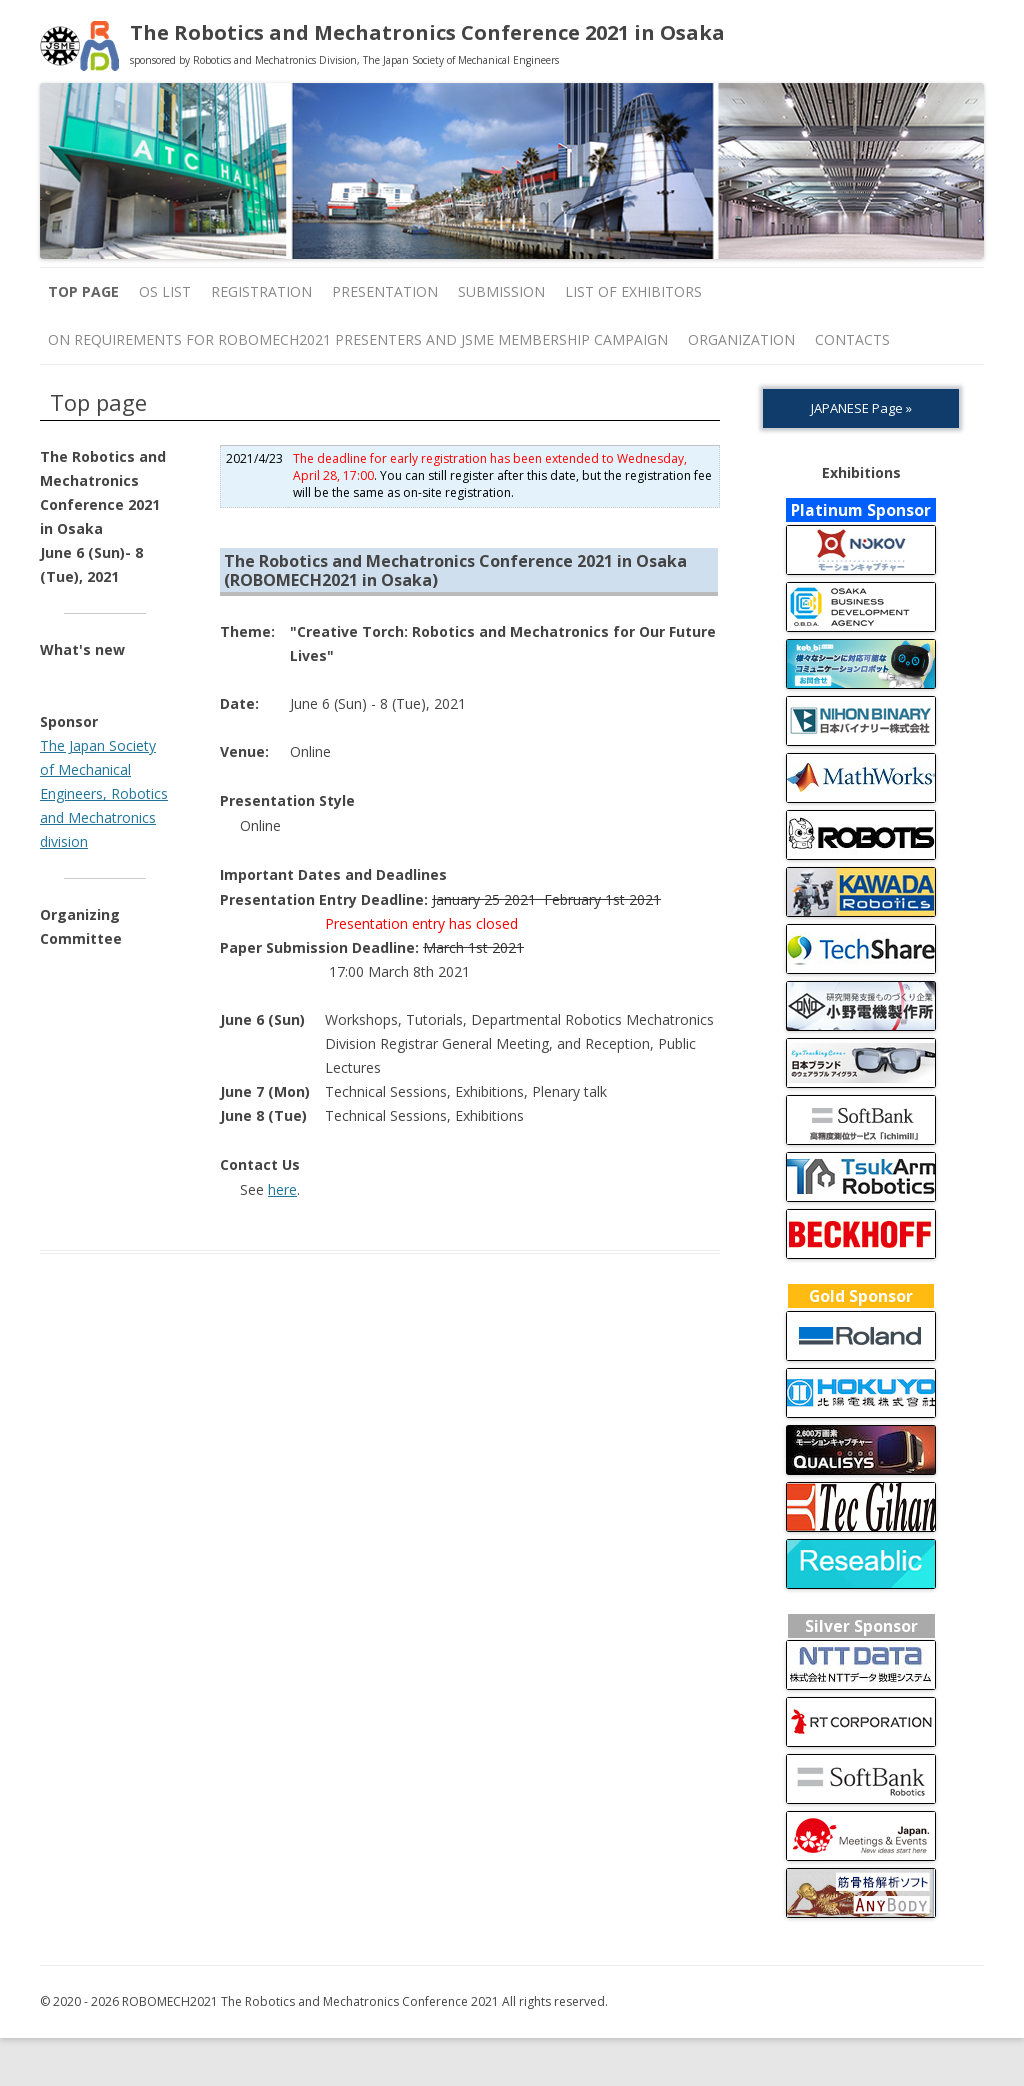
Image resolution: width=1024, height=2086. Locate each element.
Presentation (385, 291)
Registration (261, 291)
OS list (165, 291)
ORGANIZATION (741, 339)
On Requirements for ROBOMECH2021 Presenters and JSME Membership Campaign (358, 339)
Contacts (852, 339)
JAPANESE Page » (861, 408)
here (282, 1189)
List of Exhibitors (633, 291)
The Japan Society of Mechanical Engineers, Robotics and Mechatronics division (104, 793)
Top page (83, 291)
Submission (501, 291)
